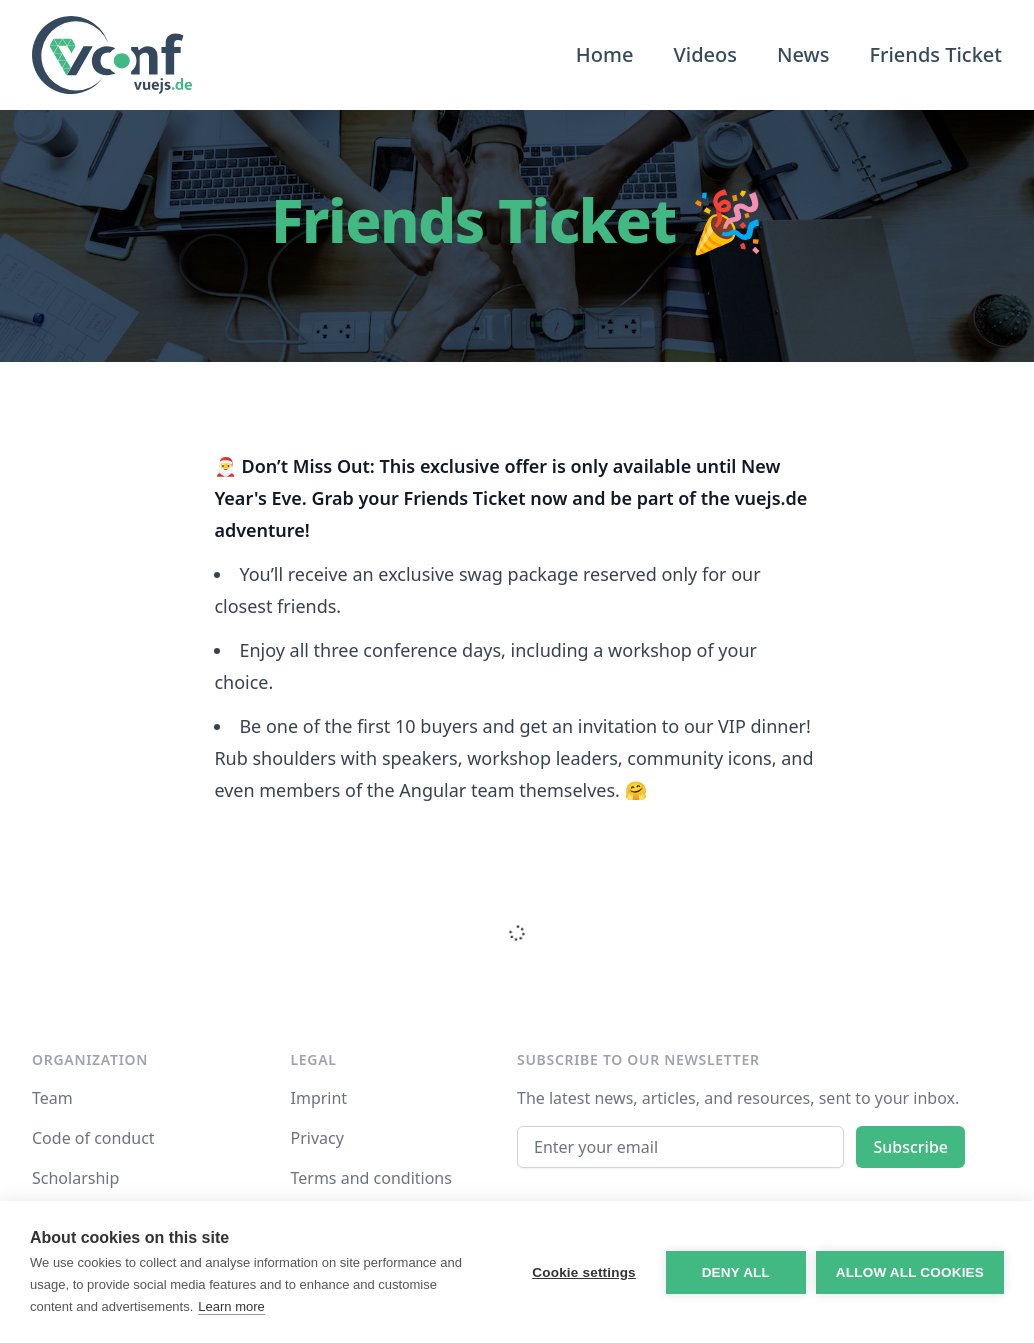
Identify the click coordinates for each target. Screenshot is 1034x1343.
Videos (705, 54)
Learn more (231, 1306)
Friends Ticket (935, 54)
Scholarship (75, 1178)
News (803, 54)
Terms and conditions (371, 1178)
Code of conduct (93, 1138)
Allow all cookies (910, 1272)
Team (52, 1098)
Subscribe (910, 1147)
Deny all (736, 1272)
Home (605, 54)
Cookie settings (584, 1272)
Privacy (317, 1138)
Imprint (319, 1098)
